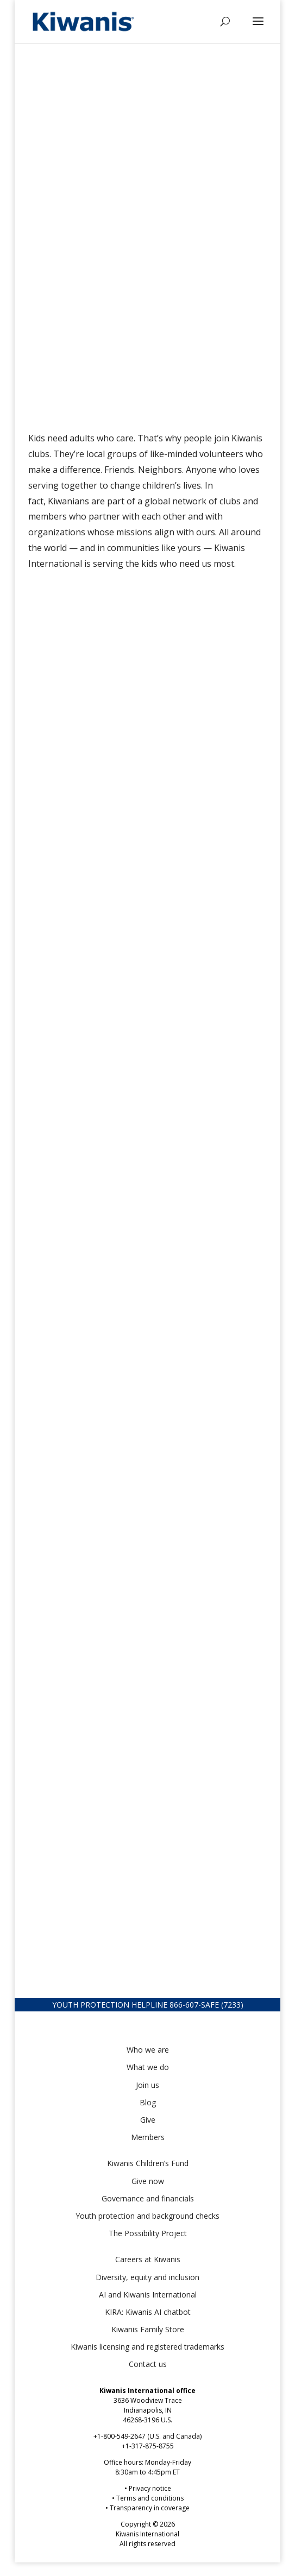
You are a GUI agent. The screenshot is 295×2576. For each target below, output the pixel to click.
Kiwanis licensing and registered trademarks (147, 2346)
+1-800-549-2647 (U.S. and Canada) (147, 2436)
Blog (148, 2102)
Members (148, 2137)
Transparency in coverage (150, 2507)
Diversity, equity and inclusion (147, 2277)
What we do (148, 2067)
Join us (147, 2085)
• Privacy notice (147, 2488)
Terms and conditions (150, 2498)
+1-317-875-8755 (148, 2446)
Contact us (148, 2364)
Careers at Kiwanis (147, 2259)
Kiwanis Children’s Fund (148, 2163)
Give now (147, 2181)
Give (147, 2120)
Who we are (148, 2050)
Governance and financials (148, 2198)
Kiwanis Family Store (147, 2329)
